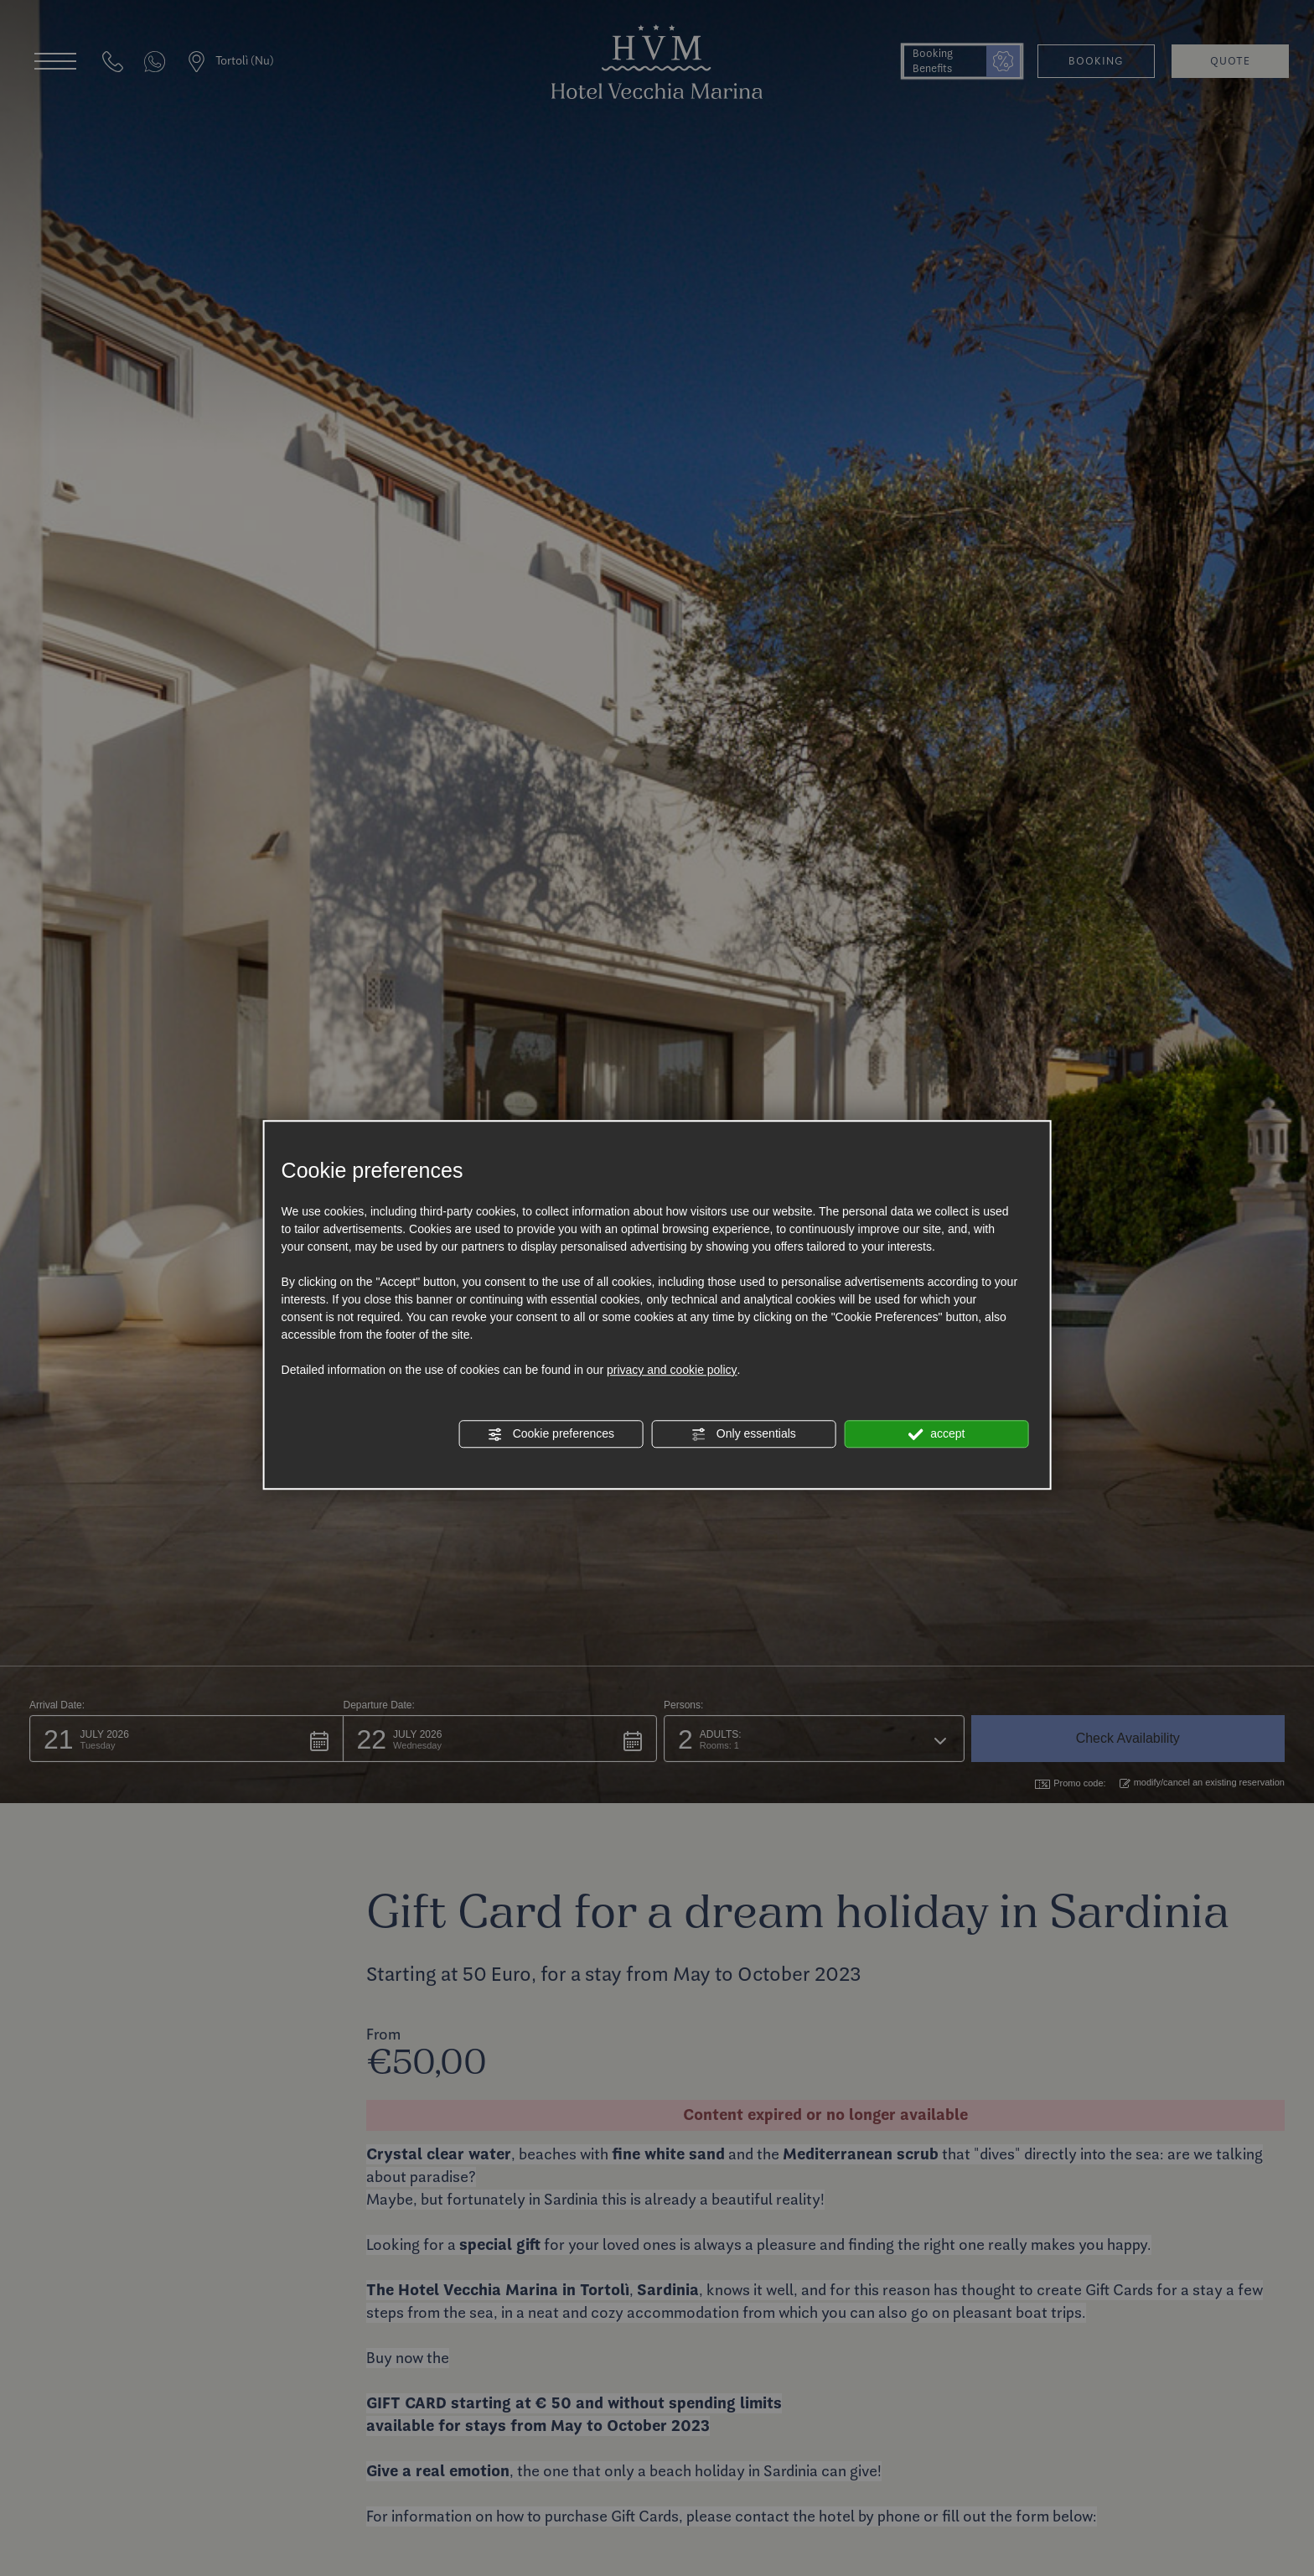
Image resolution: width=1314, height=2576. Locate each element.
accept (936, 1434)
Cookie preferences (551, 1434)
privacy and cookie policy (672, 1369)
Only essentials (743, 1434)
